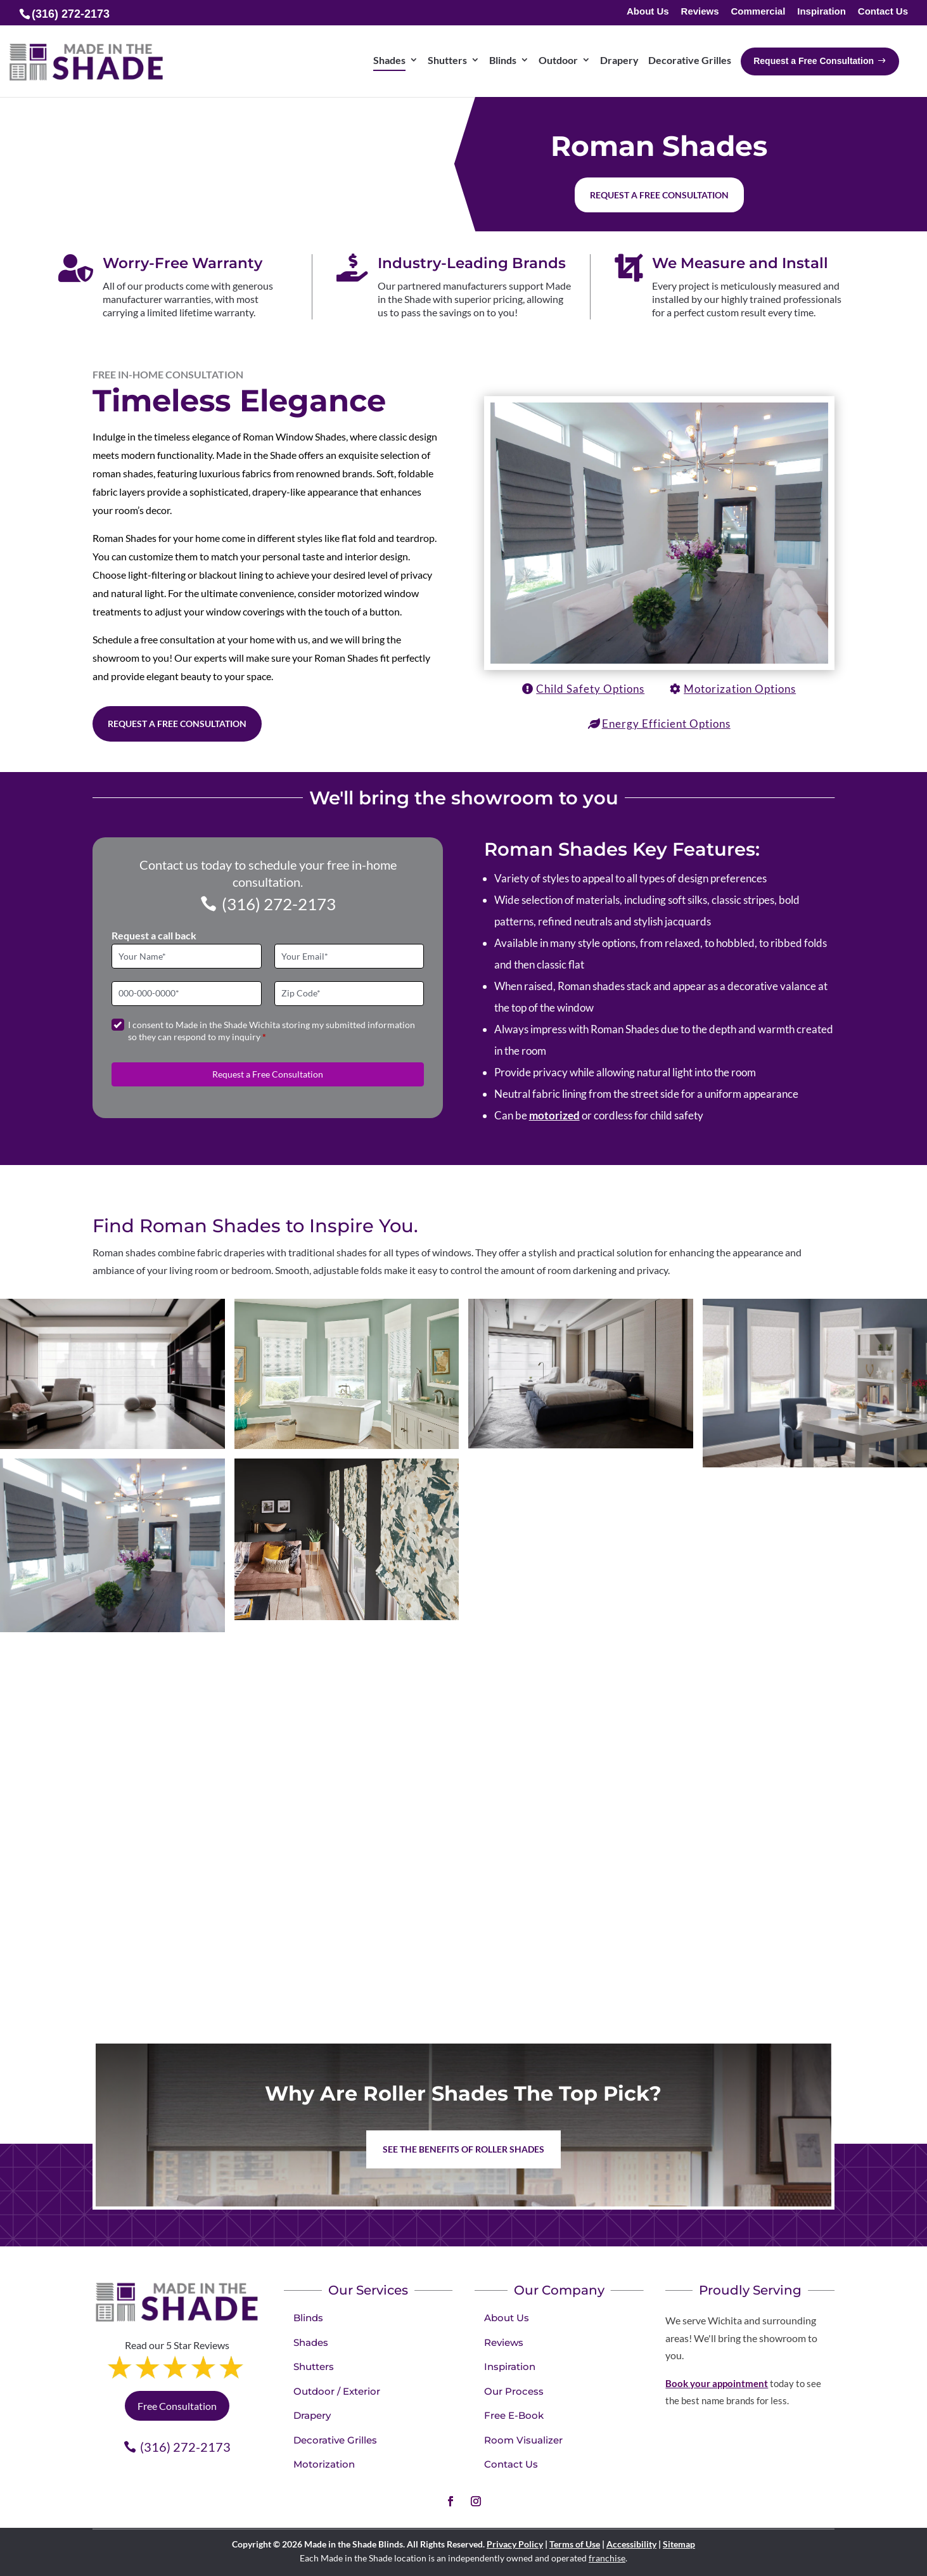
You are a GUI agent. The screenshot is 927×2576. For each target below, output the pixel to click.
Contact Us (883, 11)
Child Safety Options (590, 688)
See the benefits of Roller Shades (463, 2149)
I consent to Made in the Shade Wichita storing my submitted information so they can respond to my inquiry (271, 1031)
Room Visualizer (523, 2440)
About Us (648, 11)
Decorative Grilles (335, 2440)
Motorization (324, 2464)
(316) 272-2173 (279, 904)
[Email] (349, 956)
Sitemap (679, 2544)
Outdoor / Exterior (336, 2391)
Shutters (313, 2366)
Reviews (700, 11)
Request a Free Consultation (177, 723)
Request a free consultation (659, 195)
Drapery (312, 2415)
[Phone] (187, 993)
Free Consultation (177, 2406)
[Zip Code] (349, 993)
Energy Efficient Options (666, 723)
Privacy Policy (515, 2544)
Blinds (308, 2318)
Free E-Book (514, 2415)
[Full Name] (187, 956)
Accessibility (631, 2544)
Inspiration (821, 11)
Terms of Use (574, 2544)
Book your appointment (716, 2383)
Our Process (514, 2391)
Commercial (758, 11)
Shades (310, 2342)
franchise (607, 2558)
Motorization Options (740, 688)
